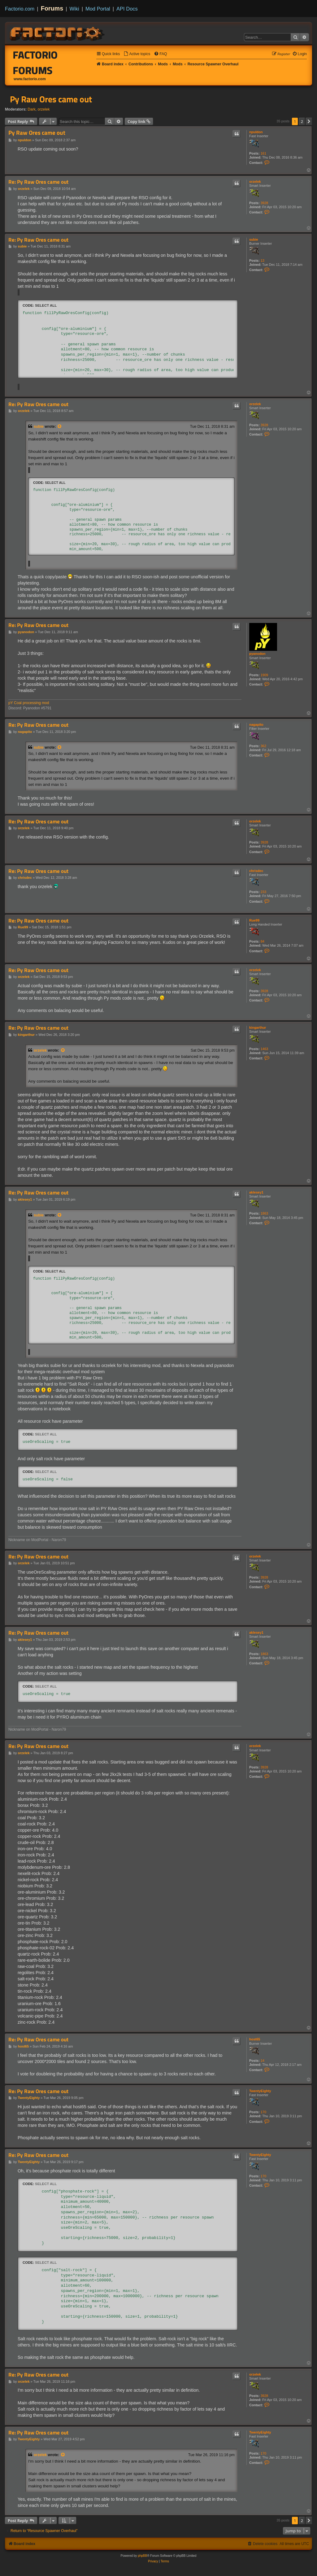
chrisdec (256, 871)
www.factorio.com (30, 79)
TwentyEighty (260, 2091)
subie (253, 239)
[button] (309, 121)
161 (263, 153)
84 (262, 941)
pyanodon (257, 653)
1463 (264, 1049)
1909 (264, 675)
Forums (52, 8)
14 (262, 2060)
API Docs (127, 8)
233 (263, 892)
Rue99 (254, 920)
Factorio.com (19, 8)
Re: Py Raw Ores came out (38, 182)
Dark (32, 109)
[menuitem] (137, 54)
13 (262, 260)
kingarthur (257, 1027)
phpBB (142, 2555)
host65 (254, 2039)
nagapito (256, 724)
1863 (264, 1213)
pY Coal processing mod (28, 703)
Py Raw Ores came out (51, 99)
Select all (46, 305)
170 (263, 2112)
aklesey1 (256, 1192)
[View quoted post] (60, 426)
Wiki (74, 8)
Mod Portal (97, 8)
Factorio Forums (35, 62)
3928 (264, 203)
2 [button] (302, 121)
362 (263, 746)
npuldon (256, 132)
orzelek (44, 109)
